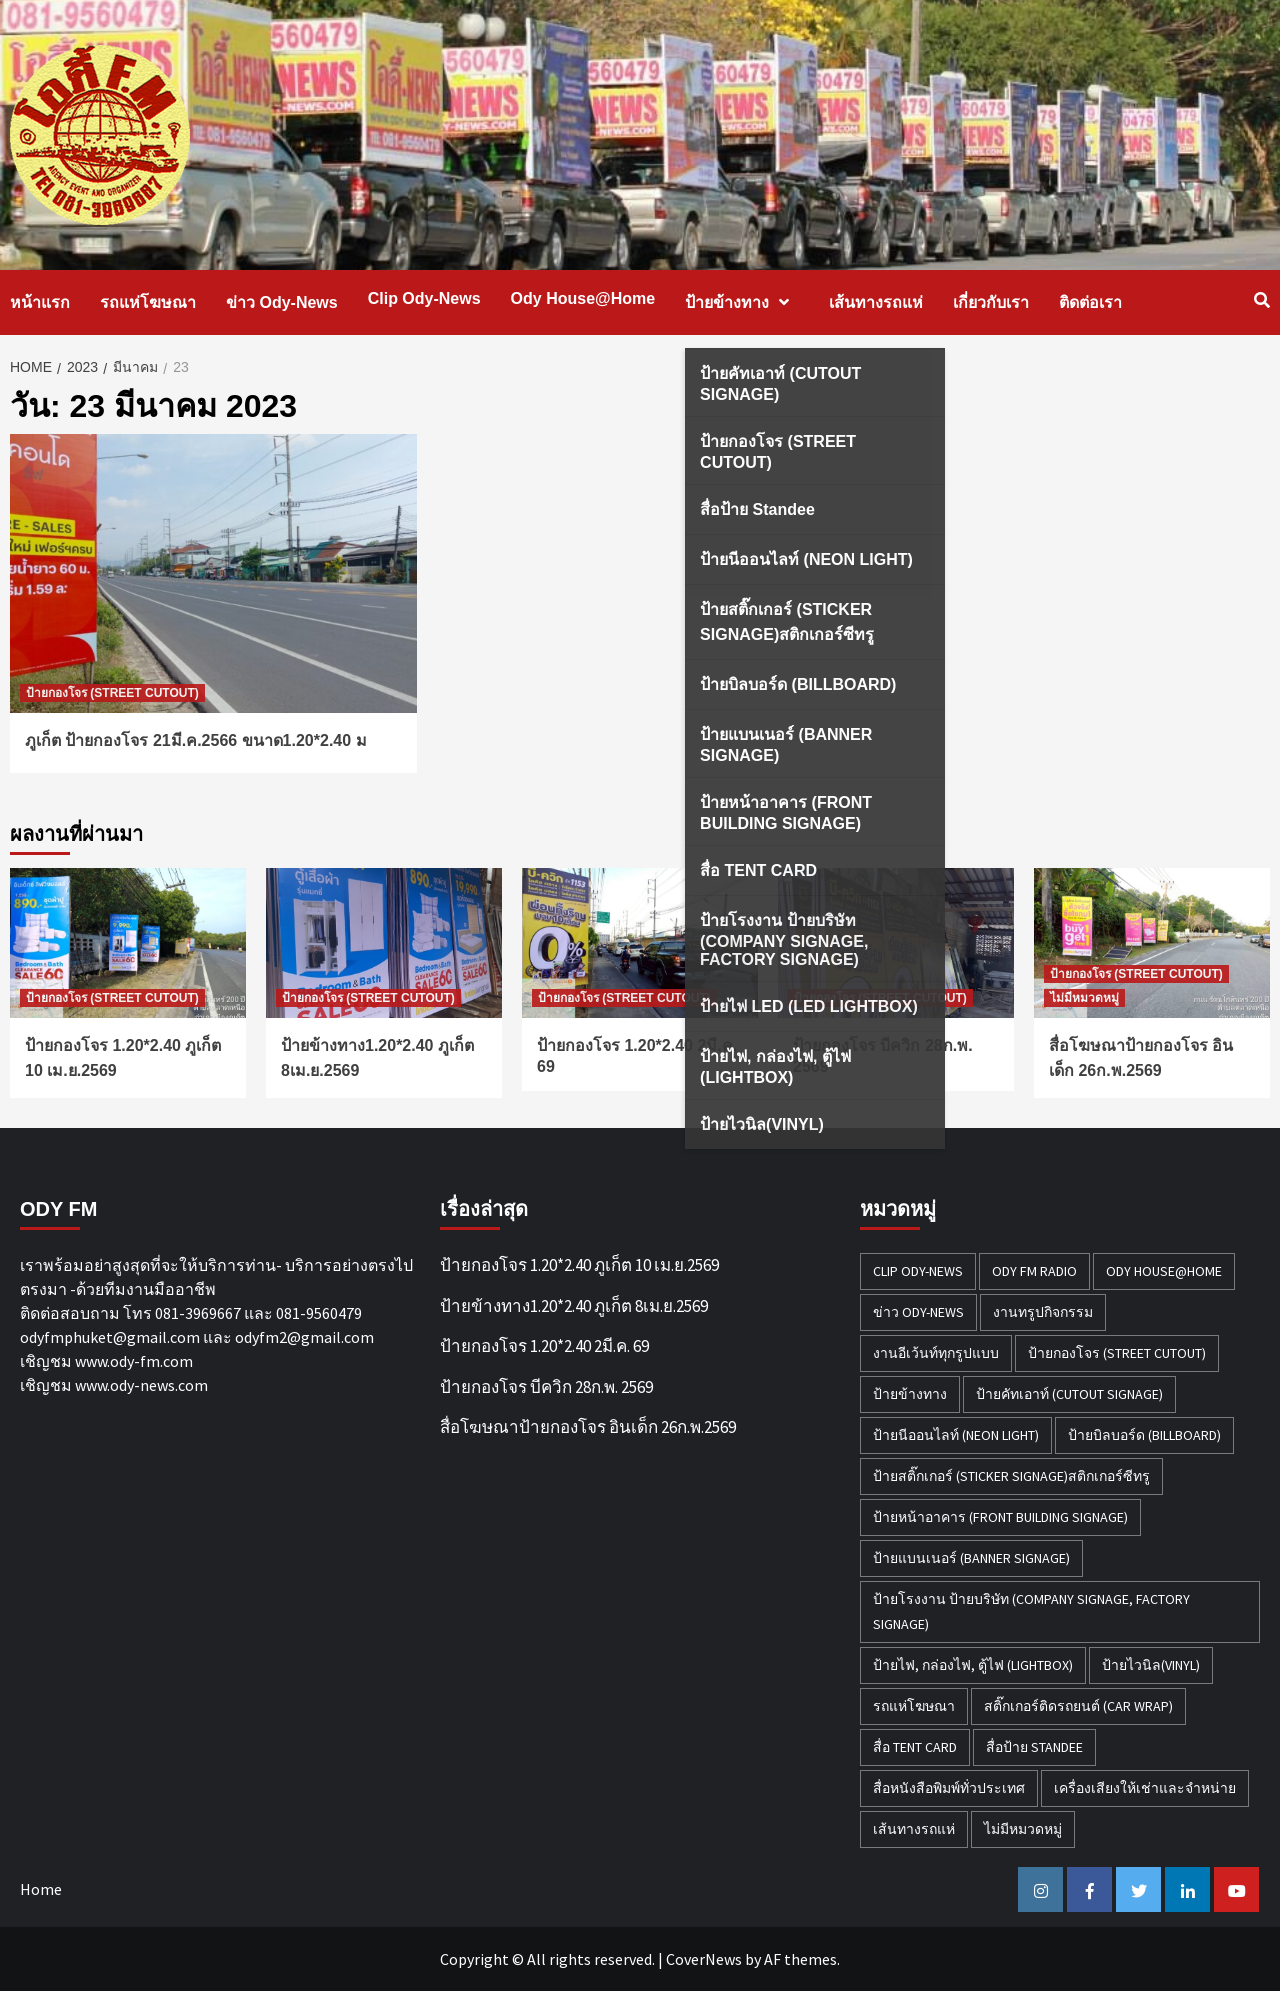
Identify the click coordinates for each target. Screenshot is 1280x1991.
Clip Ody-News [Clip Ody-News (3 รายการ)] (918, 1271)
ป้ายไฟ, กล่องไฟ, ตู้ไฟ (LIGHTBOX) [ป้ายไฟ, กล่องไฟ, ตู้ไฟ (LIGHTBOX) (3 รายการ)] (973, 1665)
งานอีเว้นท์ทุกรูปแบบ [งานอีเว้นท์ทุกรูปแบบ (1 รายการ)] (936, 1353)
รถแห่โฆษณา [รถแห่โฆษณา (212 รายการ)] (914, 1706)
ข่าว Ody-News (282, 302)
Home (41, 1889)
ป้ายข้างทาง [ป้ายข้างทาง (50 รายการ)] (910, 1394)
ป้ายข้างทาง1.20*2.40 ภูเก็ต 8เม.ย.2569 (574, 1306)
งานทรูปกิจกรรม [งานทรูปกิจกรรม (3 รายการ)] (1043, 1312)
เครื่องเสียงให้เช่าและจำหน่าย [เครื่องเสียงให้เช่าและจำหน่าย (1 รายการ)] (1145, 1788)
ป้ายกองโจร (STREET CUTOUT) (112, 693)
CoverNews (704, 1959)
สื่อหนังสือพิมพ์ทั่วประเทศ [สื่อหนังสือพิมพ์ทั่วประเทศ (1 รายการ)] (949, 1788)
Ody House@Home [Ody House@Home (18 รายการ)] (1164, 1271)
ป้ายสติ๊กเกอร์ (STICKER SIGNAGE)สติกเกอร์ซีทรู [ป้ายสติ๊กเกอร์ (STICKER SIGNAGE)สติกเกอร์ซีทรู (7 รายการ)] (1011, 1476)
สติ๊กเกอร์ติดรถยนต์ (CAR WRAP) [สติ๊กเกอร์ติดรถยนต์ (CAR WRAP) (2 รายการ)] (1078, 1706)
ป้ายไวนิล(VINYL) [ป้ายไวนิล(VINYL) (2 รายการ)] (1151, 1665)
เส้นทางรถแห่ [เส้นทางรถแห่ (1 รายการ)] (914, 1829)
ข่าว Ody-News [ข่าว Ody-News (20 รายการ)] (918, 1312)
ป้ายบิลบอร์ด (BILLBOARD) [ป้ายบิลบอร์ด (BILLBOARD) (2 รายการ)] (1144, 1435)
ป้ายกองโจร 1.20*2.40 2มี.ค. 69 (544, 1346)
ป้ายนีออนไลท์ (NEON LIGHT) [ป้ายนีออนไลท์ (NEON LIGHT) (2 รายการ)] (956, 1435)
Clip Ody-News (424, 298)
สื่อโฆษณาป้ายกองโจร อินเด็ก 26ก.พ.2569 (588, 1427)
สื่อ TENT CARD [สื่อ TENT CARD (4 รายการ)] (915, 1747)
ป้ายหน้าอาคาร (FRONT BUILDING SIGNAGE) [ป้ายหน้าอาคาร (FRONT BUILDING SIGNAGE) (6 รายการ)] (1000, 1517)
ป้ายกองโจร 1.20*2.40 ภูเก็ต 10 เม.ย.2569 (579, 1265)
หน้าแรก (40, 302)
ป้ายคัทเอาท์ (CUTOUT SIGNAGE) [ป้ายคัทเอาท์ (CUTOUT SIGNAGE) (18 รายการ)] (1069, 1394)
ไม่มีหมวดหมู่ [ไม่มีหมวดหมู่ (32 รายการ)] (1023, 1829)
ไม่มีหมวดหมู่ (1084, 998)
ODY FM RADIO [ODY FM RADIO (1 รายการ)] (1034, 1271)
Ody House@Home (583, 298)
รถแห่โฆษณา (148, 302)
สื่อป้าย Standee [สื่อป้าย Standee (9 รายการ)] (1034, 1747)
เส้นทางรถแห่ (876, 302)
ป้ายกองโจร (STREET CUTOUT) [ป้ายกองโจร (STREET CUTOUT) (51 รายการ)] (1117, 1353)
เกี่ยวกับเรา (991, 302)
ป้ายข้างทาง (742, 302)
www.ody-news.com (141, 1385)
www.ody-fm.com (134, 1361)
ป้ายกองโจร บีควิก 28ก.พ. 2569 (546, 1387)
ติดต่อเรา (1090, 302)
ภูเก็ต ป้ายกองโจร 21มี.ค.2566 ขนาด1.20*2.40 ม (196, 740)
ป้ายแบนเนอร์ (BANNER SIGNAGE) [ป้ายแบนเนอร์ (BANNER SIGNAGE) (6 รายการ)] (971, 1558)
